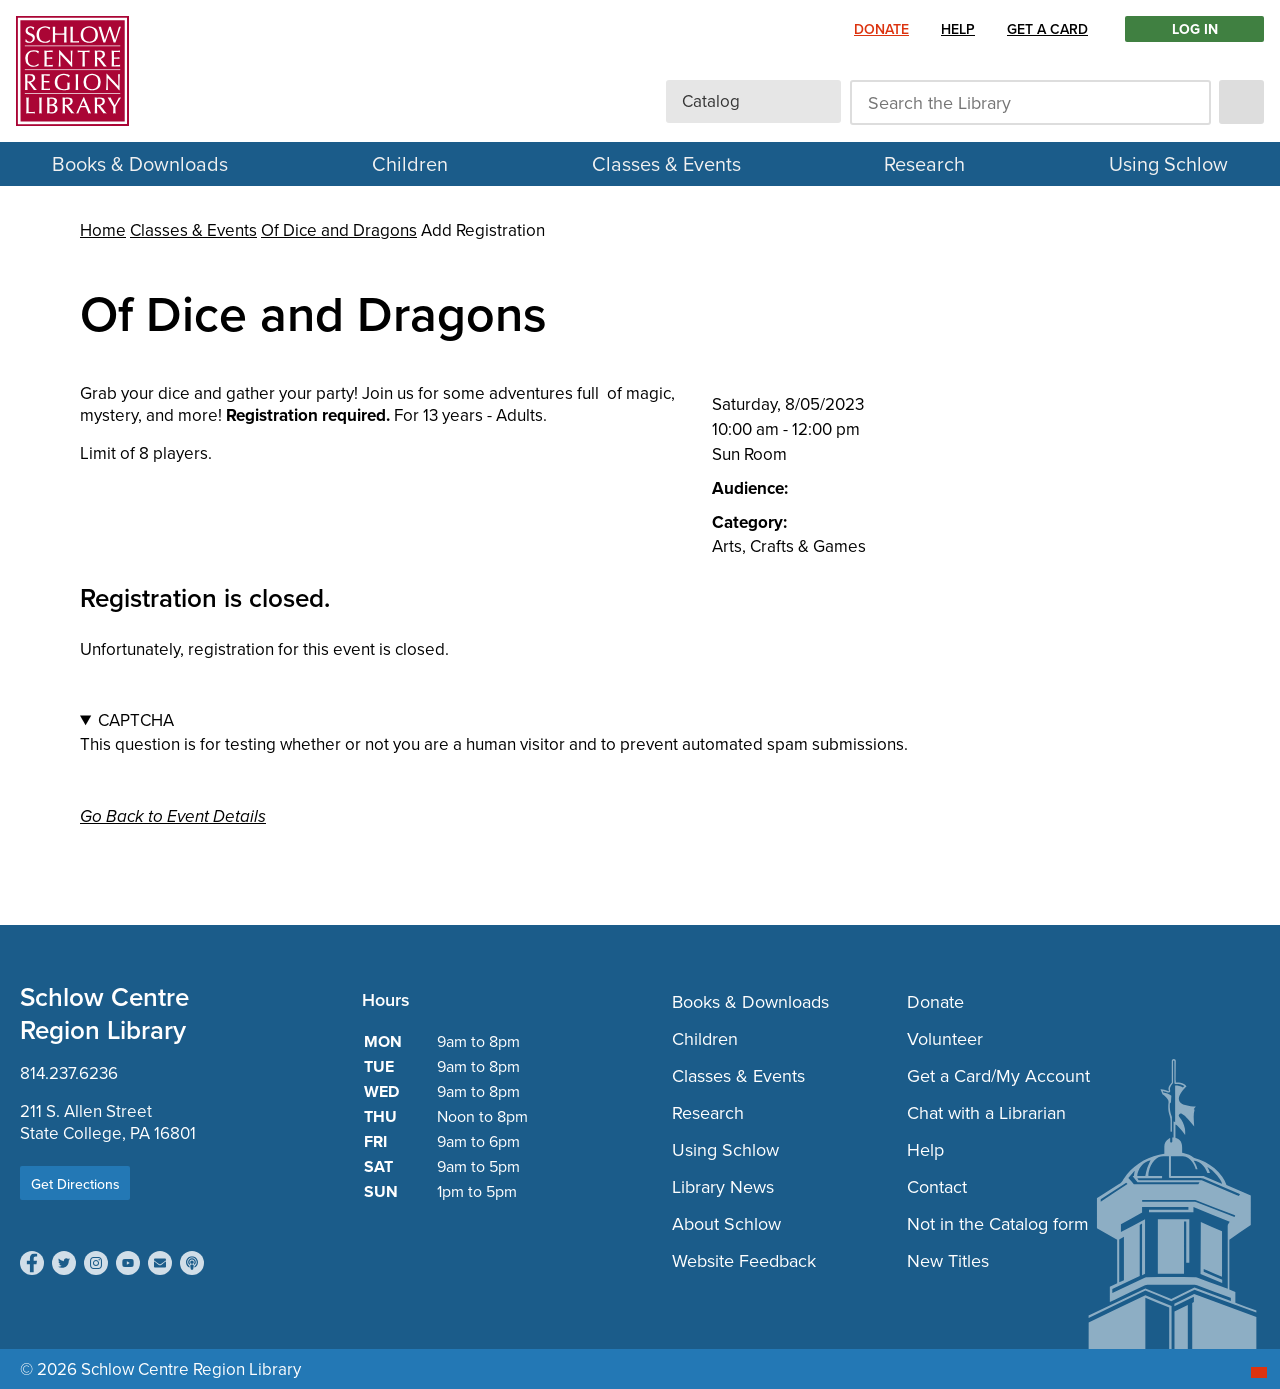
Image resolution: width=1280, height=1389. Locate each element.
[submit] (1241, 102)
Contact (937, 1186)
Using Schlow (1168, 163)
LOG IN (1195, 29)
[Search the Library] (1030, 102)
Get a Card (1047, 29)
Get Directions (75, 1184)
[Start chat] (1259, 1372)
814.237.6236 (69, 1073)
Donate (881, 29)
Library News (723, 1186)
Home (103, 230)
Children (410, 163)
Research (924, 163)
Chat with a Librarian (986, 1112)
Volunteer (945, 1038)
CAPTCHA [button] (136, 720)
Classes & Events (666, 163)
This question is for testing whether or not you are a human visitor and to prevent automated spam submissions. (640, 732)
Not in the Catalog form (998, 1223)
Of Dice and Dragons (339, 230)
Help (958, 29)
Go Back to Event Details (173, 816)
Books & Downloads (140, 163)
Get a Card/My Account (998, 1075)
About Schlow (726, 1223)
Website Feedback (744, 1260)
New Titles (948, 1260)
